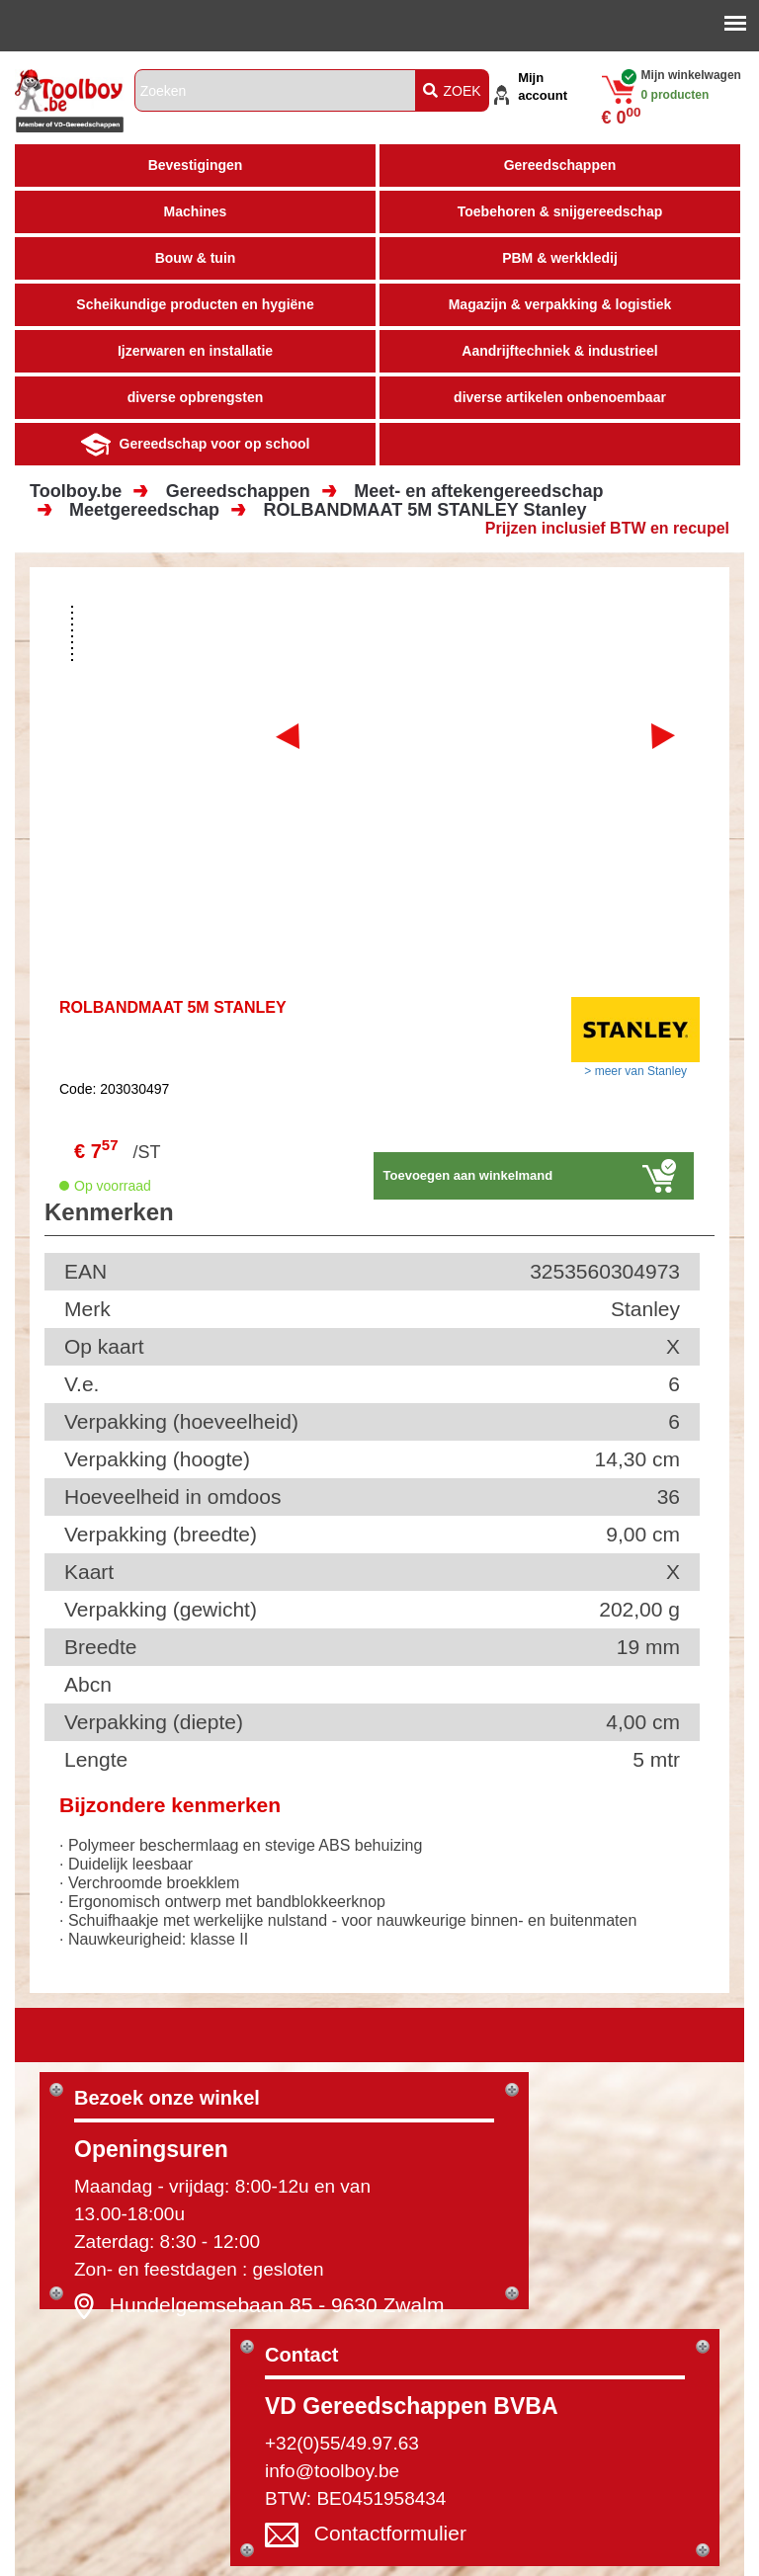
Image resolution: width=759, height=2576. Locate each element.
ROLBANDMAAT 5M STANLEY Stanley (425, 510)
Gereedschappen (238, 491)
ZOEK (452, 91)
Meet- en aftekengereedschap (478, 491)
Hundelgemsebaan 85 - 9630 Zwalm (277, 2303)
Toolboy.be (76, 491)
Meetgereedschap (144, 510)
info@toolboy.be (332, 2470)
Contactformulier (390, 2533)
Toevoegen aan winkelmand (468, 1175)
